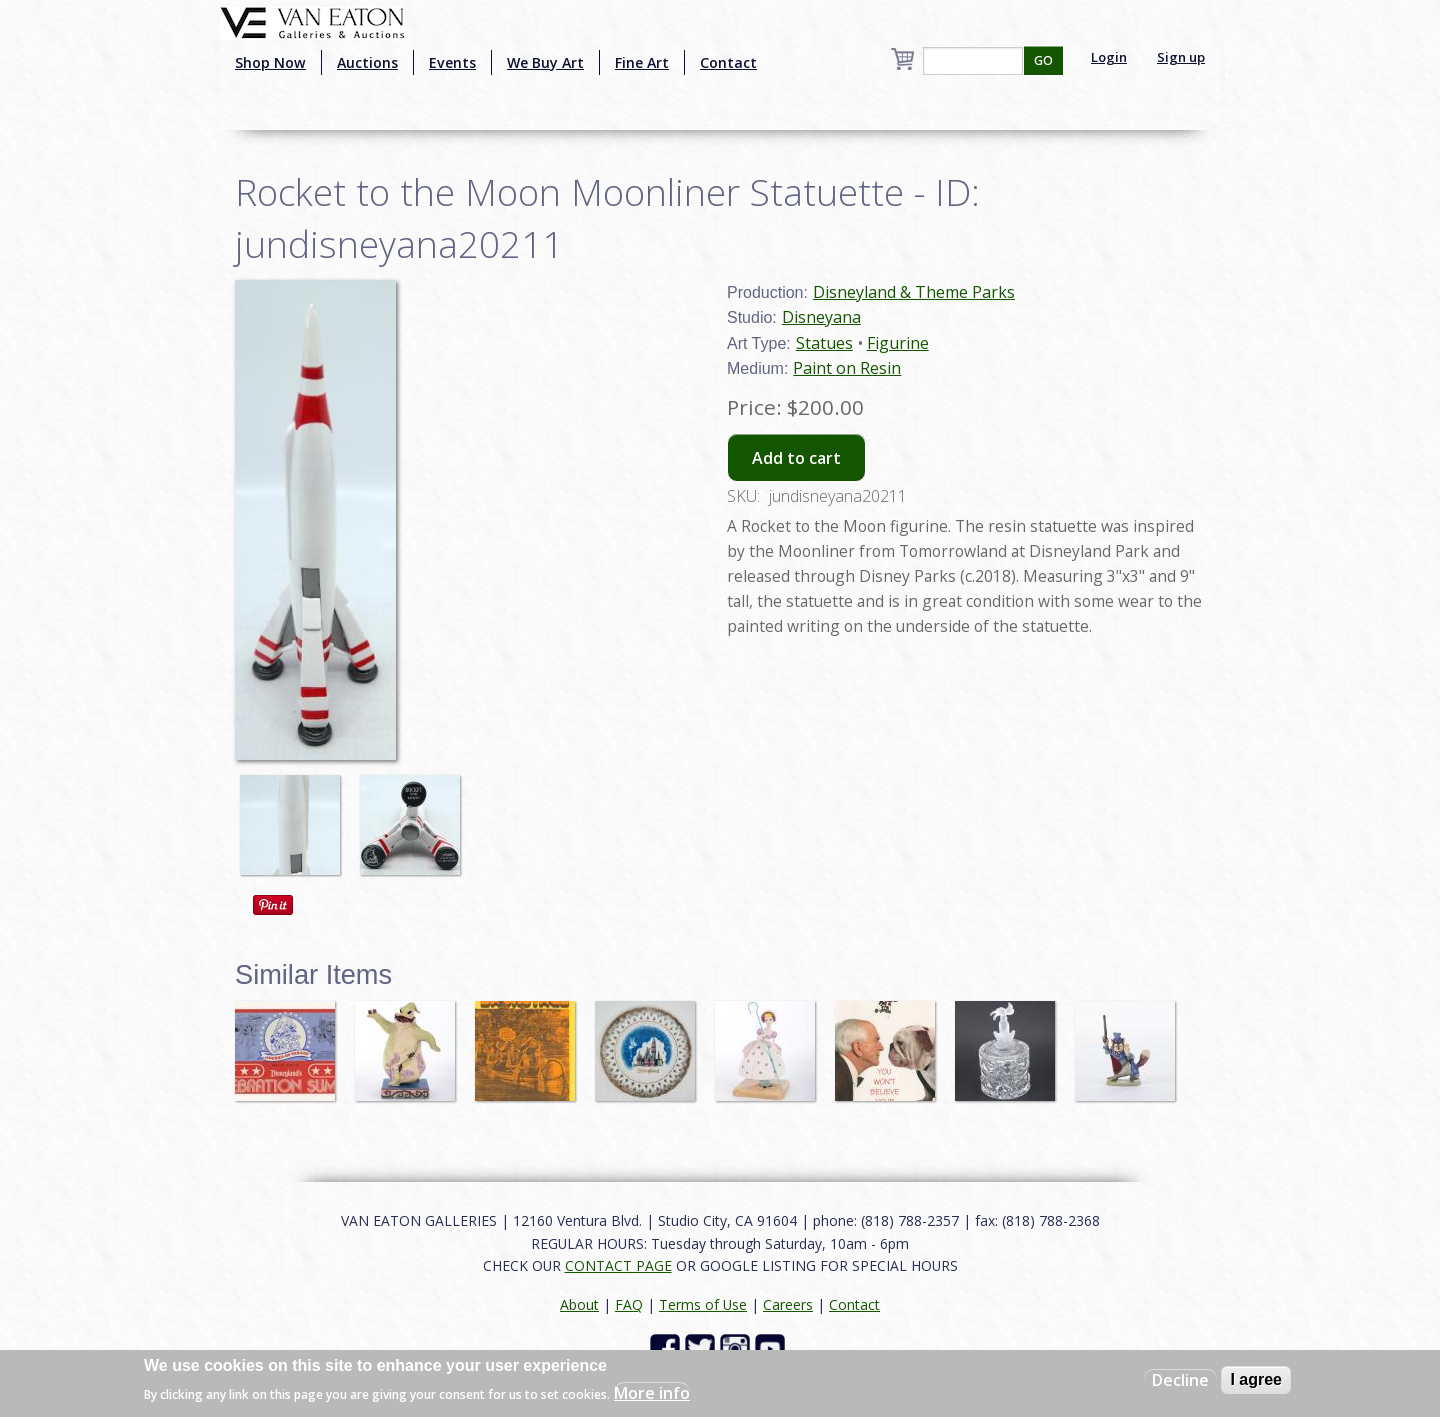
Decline (1180, 1380)
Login (1109, 57)
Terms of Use (703, 1304)
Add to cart (796, 458)
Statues (824, 343)
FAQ (629, 1304)
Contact (728, 62)
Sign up (1181, 57)
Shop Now (270, 62)
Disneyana (821, 317)
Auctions (367, 62)
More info (652, 1393)
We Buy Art (545, 62)
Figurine (898, 343)
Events (452, 62)
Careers (788, 1304)
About (579, 1304)
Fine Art (642, 62)
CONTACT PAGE (618, 1265)
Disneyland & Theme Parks (914, 292)
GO (1043, 60)
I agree (1256, 1379)
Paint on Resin (847, 368)
